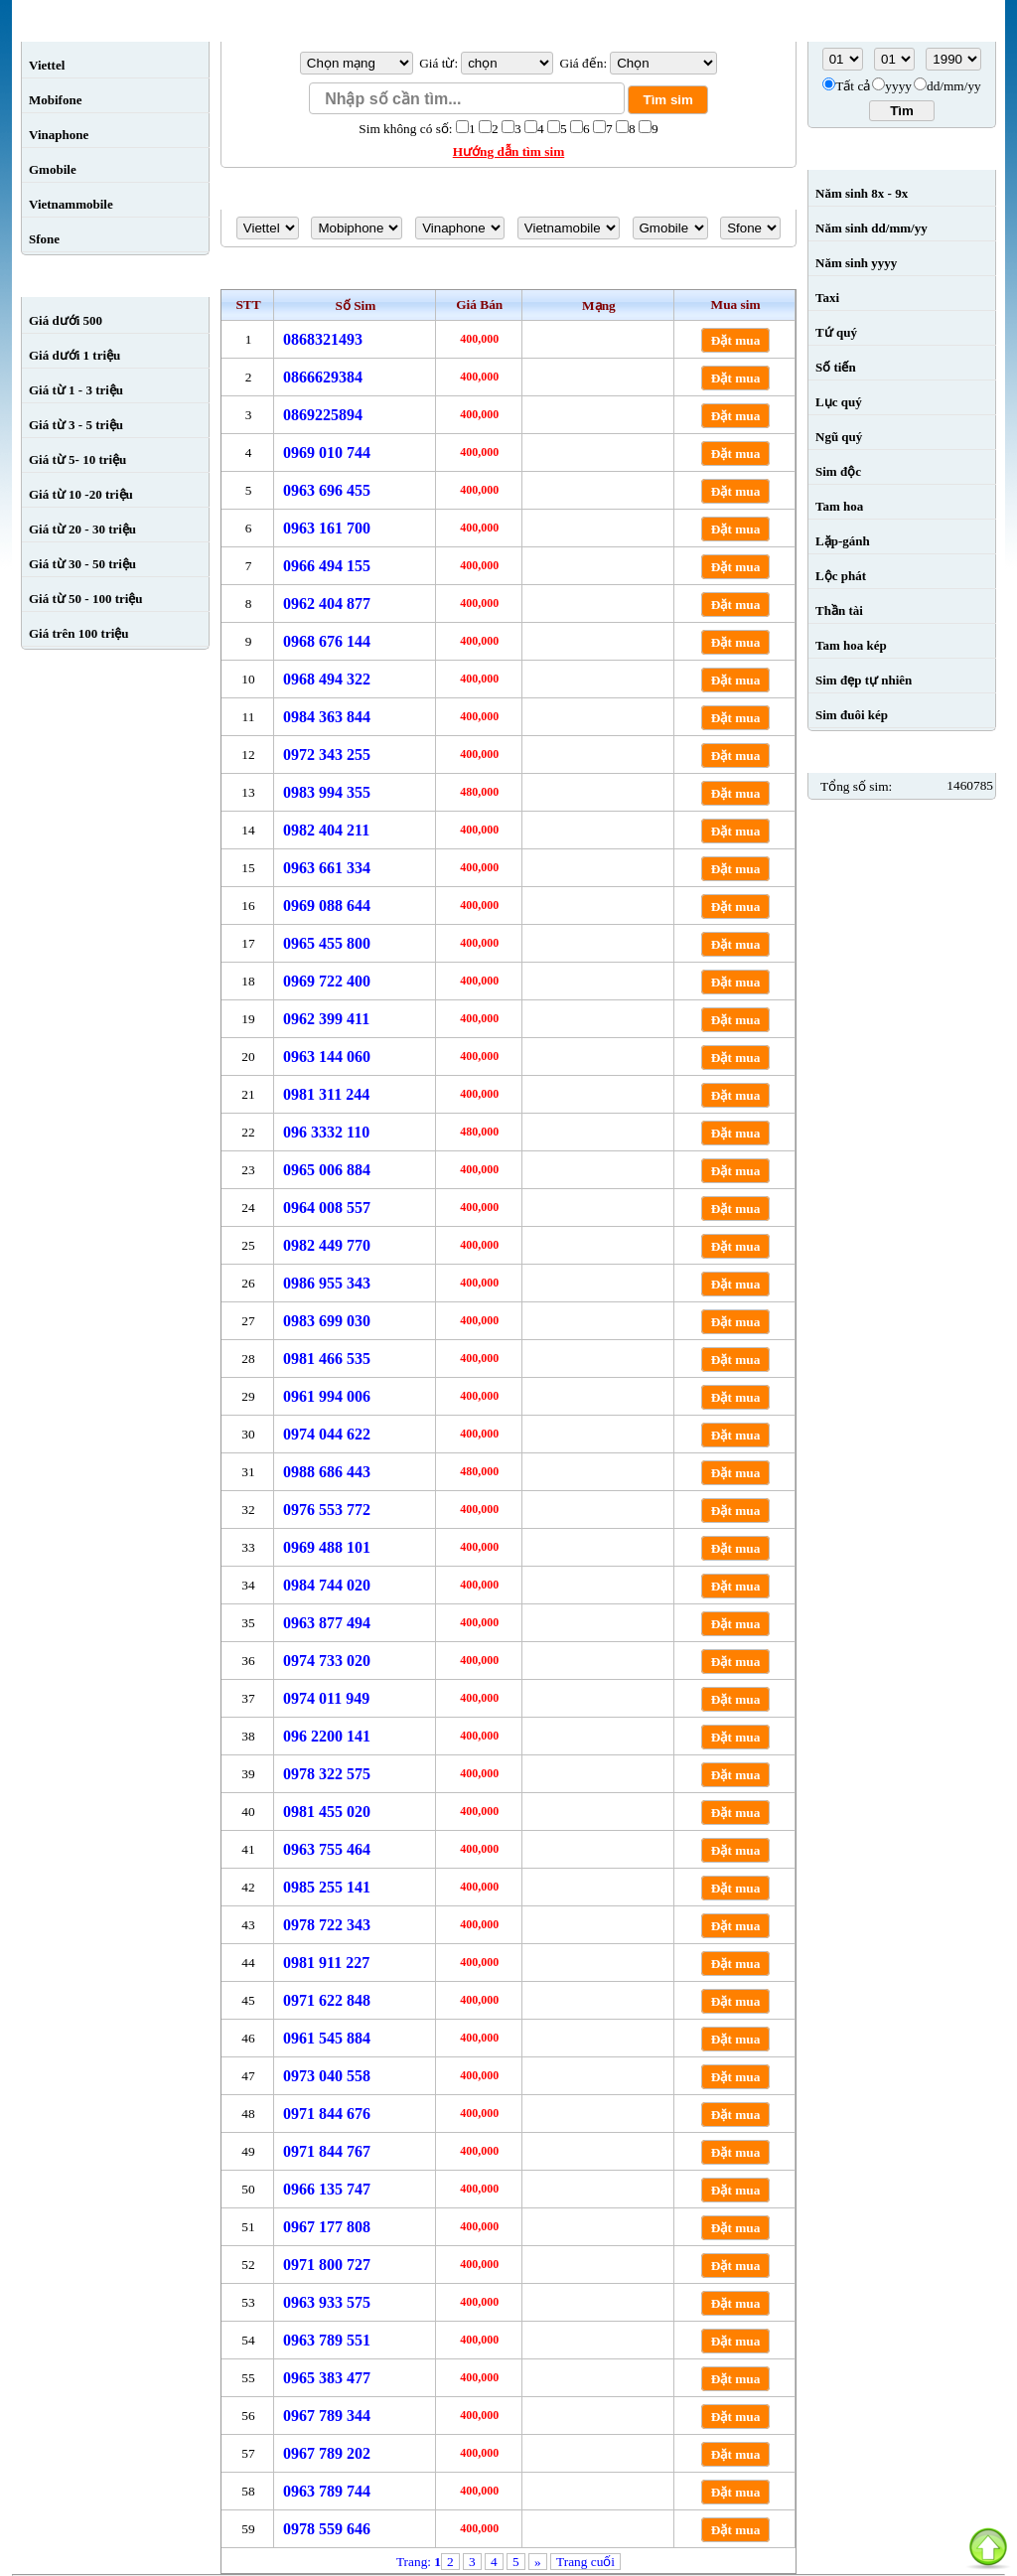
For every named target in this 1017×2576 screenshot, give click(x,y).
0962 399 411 (326, 1018)
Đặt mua (736, 340)
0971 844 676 (326, 2113)
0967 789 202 (326, 2453)
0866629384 (323, 377)
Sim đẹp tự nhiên (863, 680)
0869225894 (323, 414)
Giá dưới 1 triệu (74, 355)
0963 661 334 (326, 867)
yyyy (898, 85)
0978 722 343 (326, 1924)
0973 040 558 (326, 2075)
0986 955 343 (326, 1283)
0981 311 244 (326, 1094)
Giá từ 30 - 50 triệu (82, 563)
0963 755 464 (326, 1849)
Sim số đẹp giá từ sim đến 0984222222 (508, 274)
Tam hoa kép (851, 645)
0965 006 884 (326, 1169)
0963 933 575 (326, 2302)
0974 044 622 (326, 1434)
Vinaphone (58, 134)
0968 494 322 (326, 679)
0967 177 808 (326, 2226)
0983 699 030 (326, 1320)
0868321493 (323, 339)
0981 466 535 (326, 1358)
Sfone (44, 238)
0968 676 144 (326, 641)
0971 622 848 (326, 2000)
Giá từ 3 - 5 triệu (76, 424)
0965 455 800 (326, 943)
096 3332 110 (326, 1132)
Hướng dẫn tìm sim (509, 151)
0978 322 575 (326, 1773)
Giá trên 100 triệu (79, 633)
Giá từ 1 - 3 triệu (76, 389)
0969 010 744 (326, 452)
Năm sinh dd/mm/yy (871, 228)
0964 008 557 (326, 1207)
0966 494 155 (326, 565)
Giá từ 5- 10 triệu (77, 459)
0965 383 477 (326, 2377)
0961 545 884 (326, 2038)
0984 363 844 (326, 716)
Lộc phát (840, 575)
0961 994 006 (326, 1396)
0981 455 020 (326, 1811)
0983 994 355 (326, 792)
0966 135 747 (326, 2189)
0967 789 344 (326, 2415)
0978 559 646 (326, 2528)
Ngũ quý (838, 436)
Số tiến (835, 367)
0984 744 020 (326, 1585)
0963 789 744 (326, 2491)
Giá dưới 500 (65, 320)
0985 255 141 (326, 1887)
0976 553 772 (326, 1509)
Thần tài (839, 610)
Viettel (47, 65)
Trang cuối (585, 2561)
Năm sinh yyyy (856, 262)
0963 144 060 (326, 1056)
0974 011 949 (326, 1698)
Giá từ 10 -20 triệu (81, 494)
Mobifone (55, 99)
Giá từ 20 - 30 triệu (82, 529)
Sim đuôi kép (851, 714)
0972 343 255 (326, 754)
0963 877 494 (326, 1622)
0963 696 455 (326, 490)
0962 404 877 (326, 603)
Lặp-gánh (842, 540)
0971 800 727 (326, 2264)
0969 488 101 (326, 1547)
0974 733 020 (326, 1660)
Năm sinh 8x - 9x (861, 193)
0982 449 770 (326, 1245)
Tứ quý (836, 332)
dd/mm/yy (954, 85)
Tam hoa (839, 506)
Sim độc (838, 471)
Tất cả (852, 85)
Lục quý (838, 401)
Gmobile (52, 169)
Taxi (827, 297)
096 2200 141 (326, 1736)
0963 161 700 (326, 528)
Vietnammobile (71, 204)
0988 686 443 (326, 1471)
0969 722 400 (326, 981)
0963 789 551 (326, 2340)
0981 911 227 (326, 1962)
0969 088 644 (326, 905)
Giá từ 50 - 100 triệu (86, 598)
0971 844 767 (326, 2151)
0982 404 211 (326, 830)
